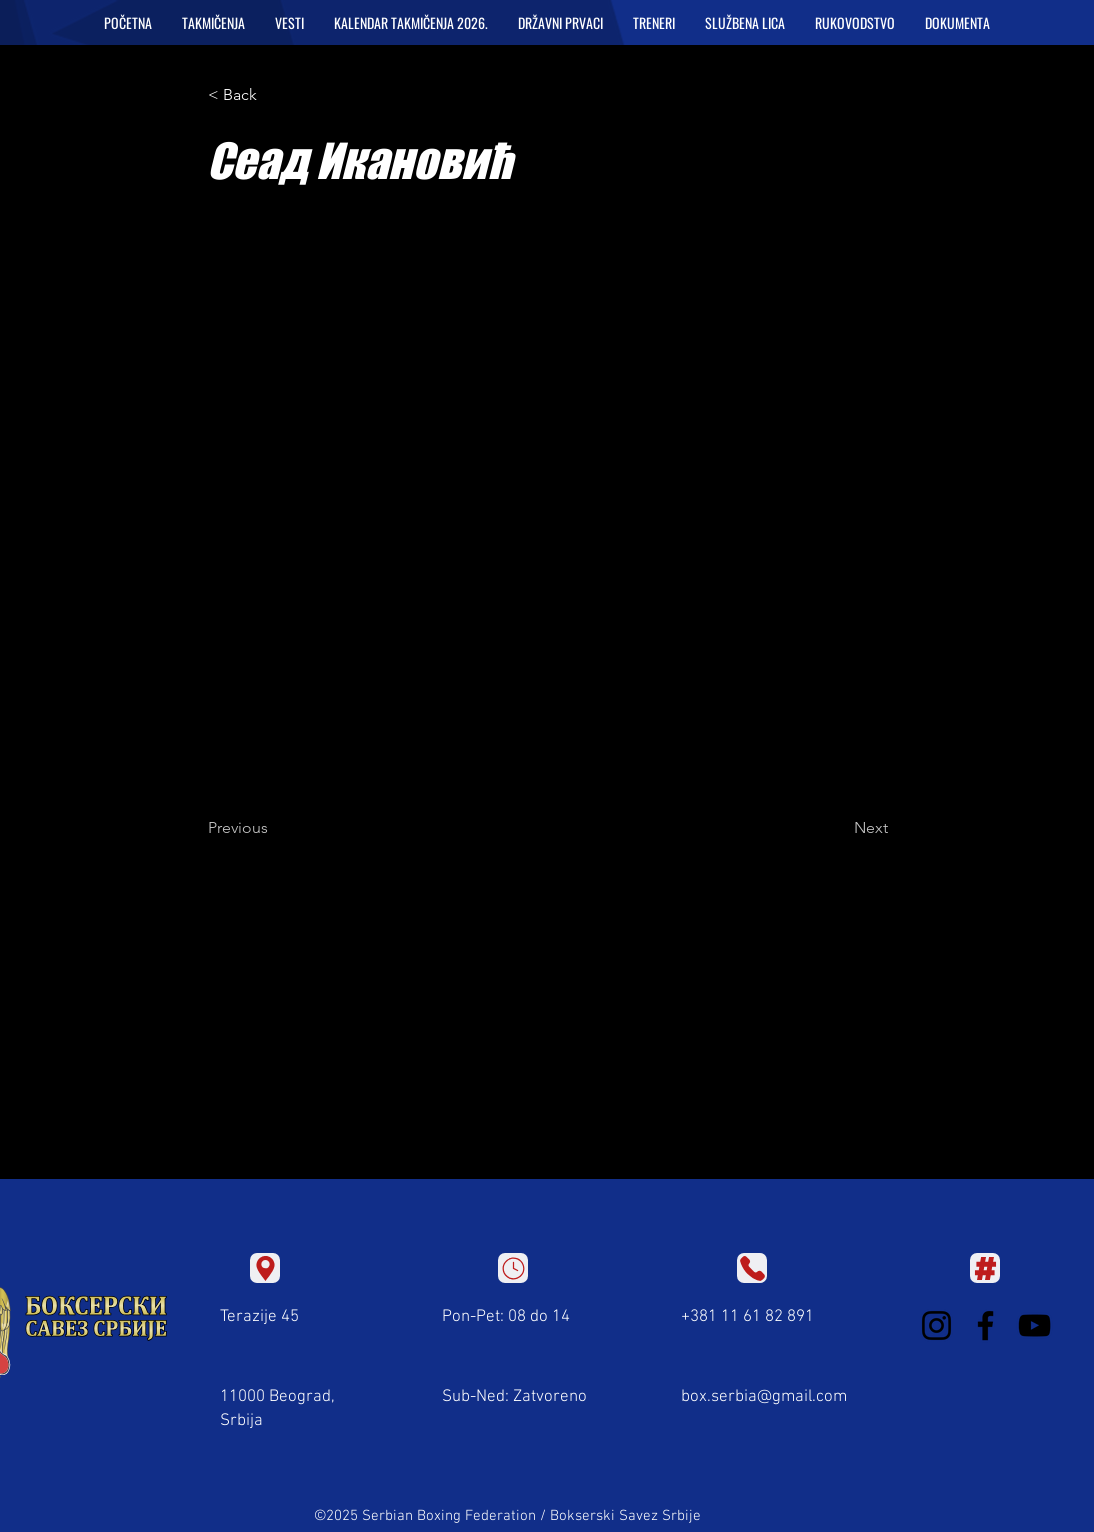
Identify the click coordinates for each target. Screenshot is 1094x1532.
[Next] (838, 828)
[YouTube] (1034, 1325)
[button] (213, 23)
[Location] (265, 1268)
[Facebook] (985, 1325)
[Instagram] (936, 1325)
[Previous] (274, 828)
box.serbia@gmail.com (764, 1397)
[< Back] (274, 95)
